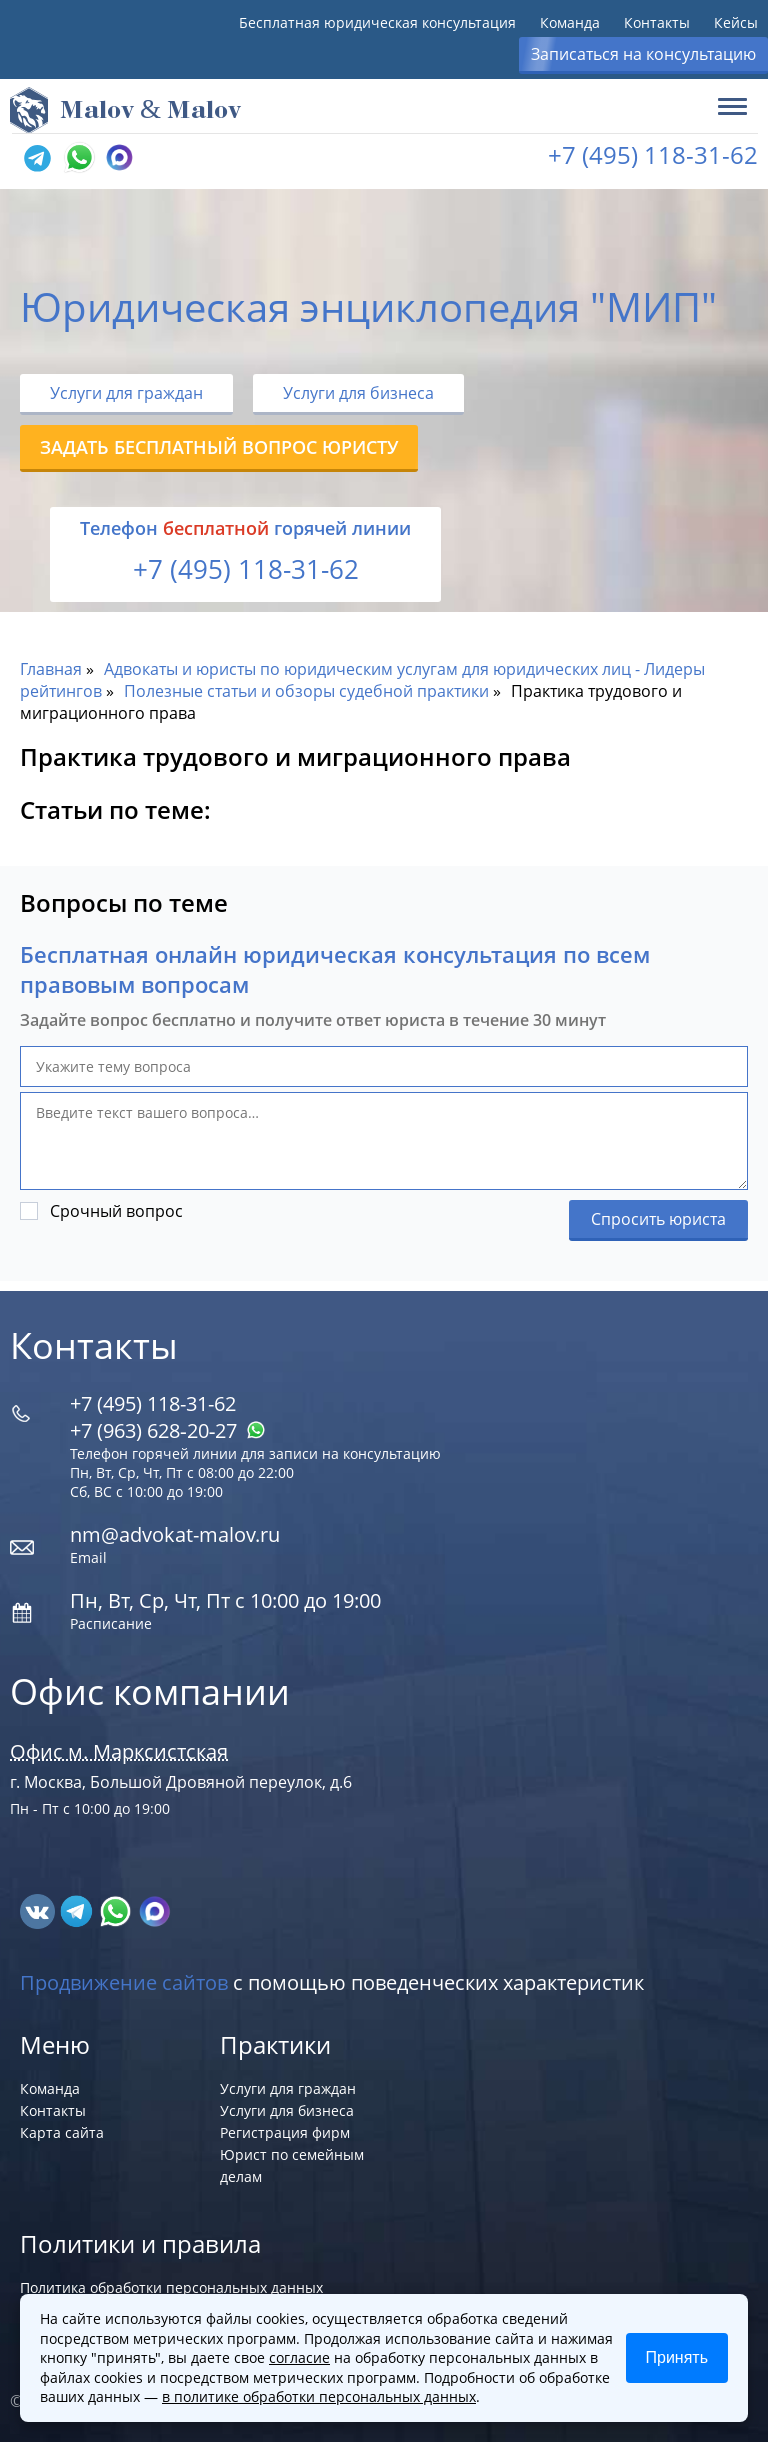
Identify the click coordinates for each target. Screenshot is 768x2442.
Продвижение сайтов (124, 1982)
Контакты (657, 22)
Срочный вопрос (116, 1211)
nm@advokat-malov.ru (175, 1534)
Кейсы (736, 22)
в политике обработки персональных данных (319, 2396)
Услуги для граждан (126, 393)
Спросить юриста (658, 1219)
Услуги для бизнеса (358, 393)
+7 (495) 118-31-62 (653, 154)
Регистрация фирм (285, 2132)
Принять (677, 2357)
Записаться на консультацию (643, 54)
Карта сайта (62, 2132)
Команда (570, 22)
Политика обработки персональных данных (171, 2287)
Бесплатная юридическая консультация (377, 22)
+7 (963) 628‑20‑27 (168, 1430)
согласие (299, 2357)
